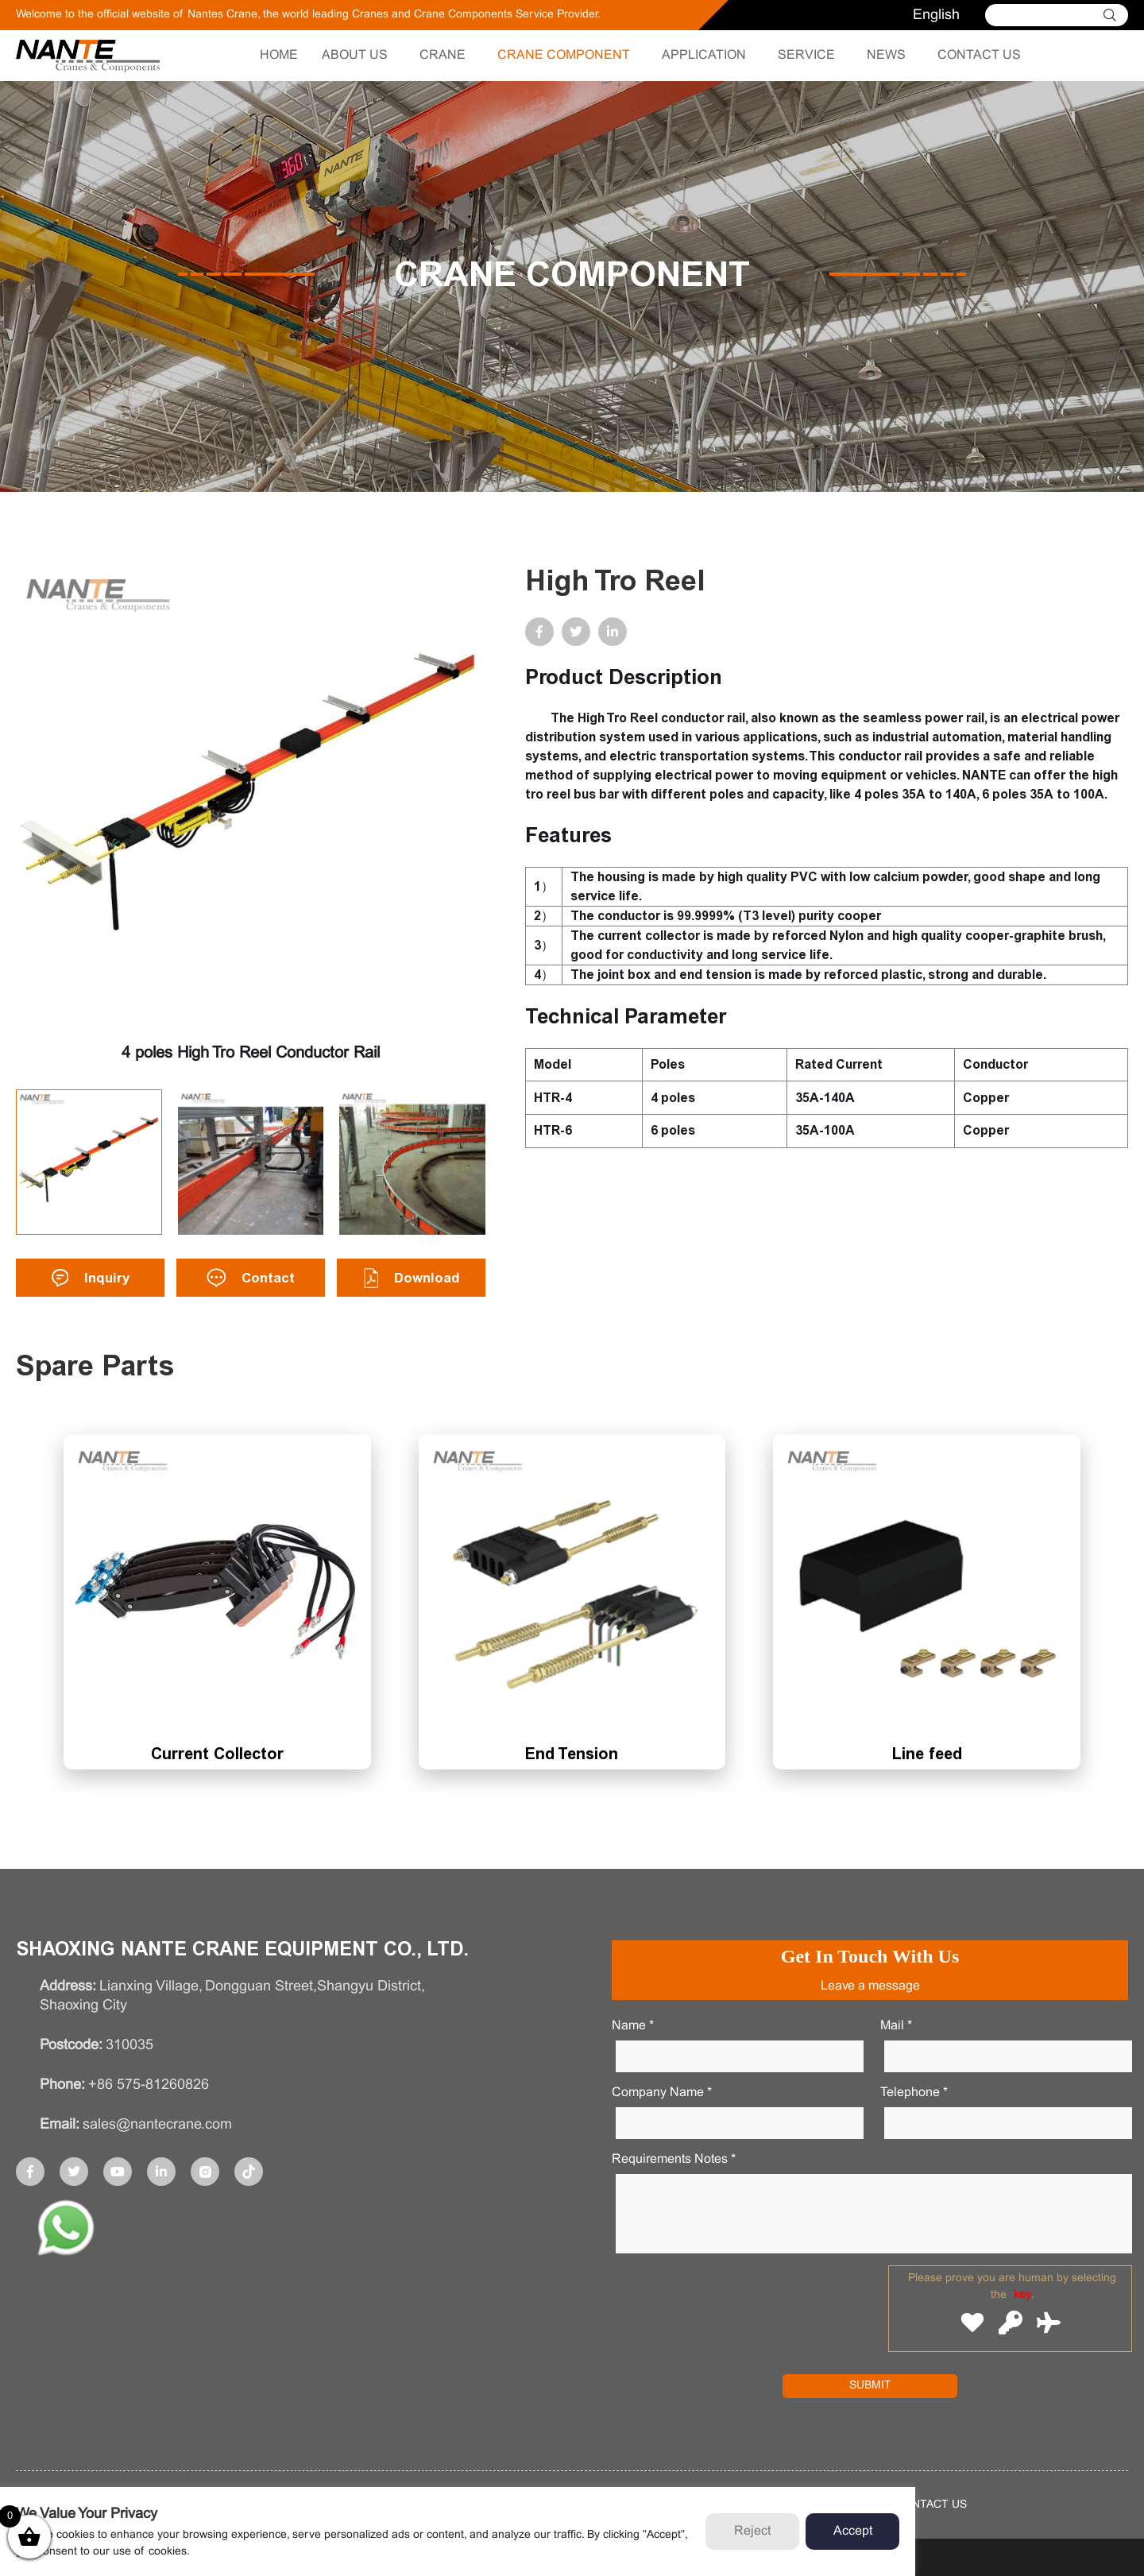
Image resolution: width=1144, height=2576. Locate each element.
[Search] (1048, 15)
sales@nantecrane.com (157, 2125)
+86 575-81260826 (148, 2085)
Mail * (896, 2026)
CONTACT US (979, 55)
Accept (852, 2531)
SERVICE (806, 55)
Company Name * (662, 2092)
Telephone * (914, 2092)
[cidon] (1115, 15)
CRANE (442, 55)
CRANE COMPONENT (563, 55)
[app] (66, 2231)
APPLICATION (704, 55)
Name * (633, 2026)
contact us (931, 2505)
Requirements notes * (674, 2159)
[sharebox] (30, 2171)
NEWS (886, 55)
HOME (279, 55)
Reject (752, 2531)
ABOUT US (355, 55)
